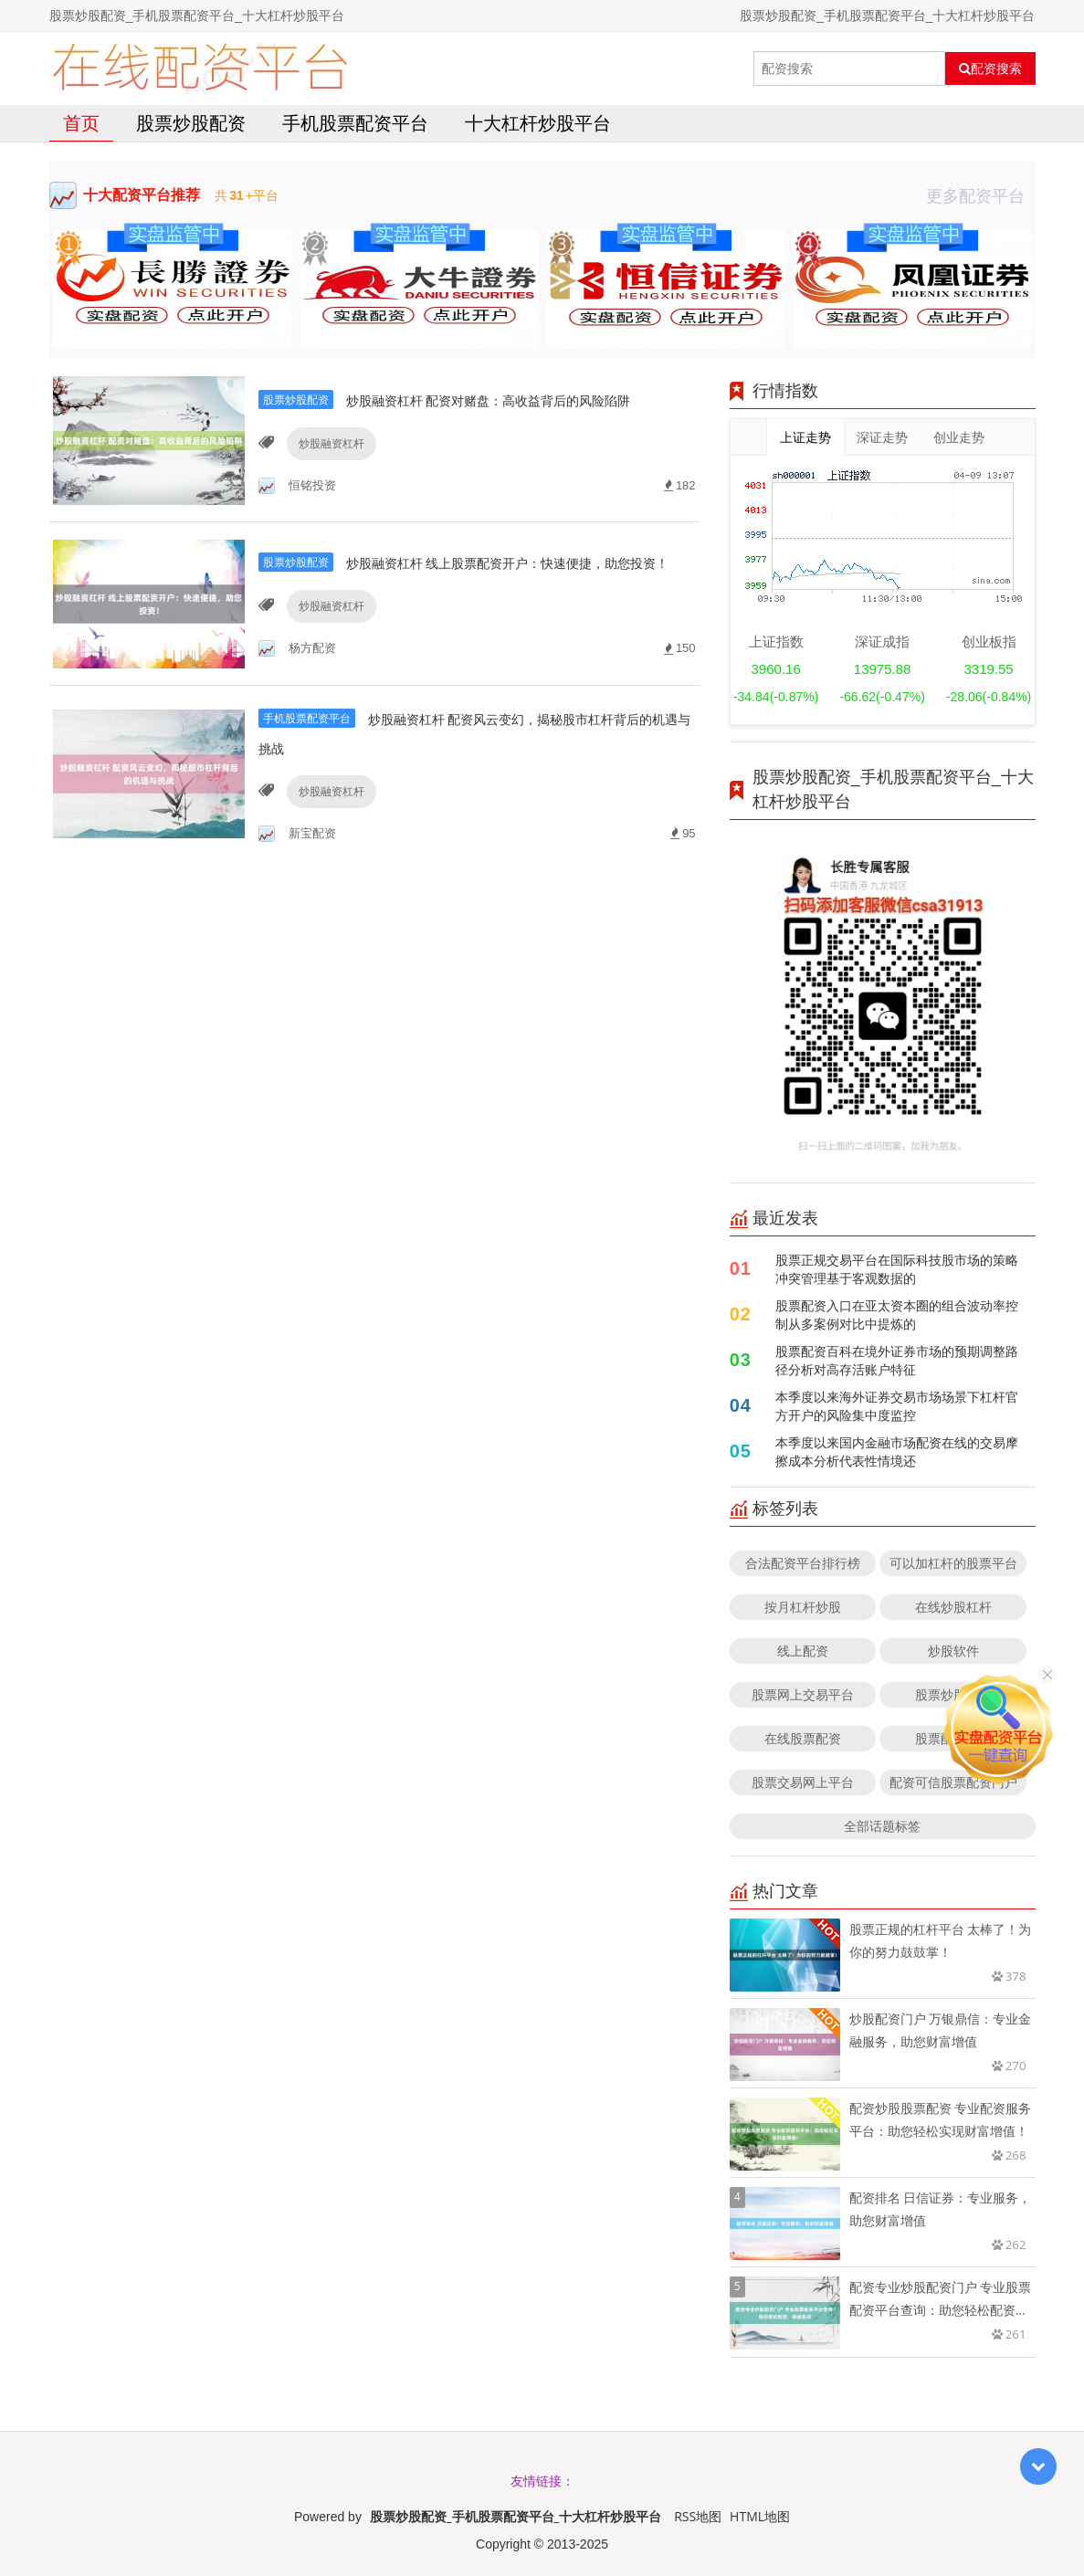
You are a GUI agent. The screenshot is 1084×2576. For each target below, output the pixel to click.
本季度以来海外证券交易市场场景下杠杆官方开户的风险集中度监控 (896, 1406)
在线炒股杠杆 (953, 1606)
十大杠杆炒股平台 (538, 122)
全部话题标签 (882, 1826)
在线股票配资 (802, 1738)
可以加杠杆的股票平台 (953, 1563)
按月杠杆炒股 (802, 1606)
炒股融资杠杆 (327, 464)
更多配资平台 (981, 195)
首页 (81, 122)
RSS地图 (697, 2516)
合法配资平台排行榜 (802, 1563)
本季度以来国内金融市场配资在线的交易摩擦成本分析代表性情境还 (896, 1451)
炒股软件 (953, 1650)
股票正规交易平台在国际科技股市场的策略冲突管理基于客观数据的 (896, 1269)
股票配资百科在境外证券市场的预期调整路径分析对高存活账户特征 (896, 1360)
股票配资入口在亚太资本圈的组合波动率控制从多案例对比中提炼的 (896, 1314)
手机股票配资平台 (355, 122)
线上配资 (802, 1650)
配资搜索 (990, 68)
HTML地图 (760, 2516)
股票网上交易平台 (803, 1694)
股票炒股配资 (191, 122)
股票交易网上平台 (803, 1782)
